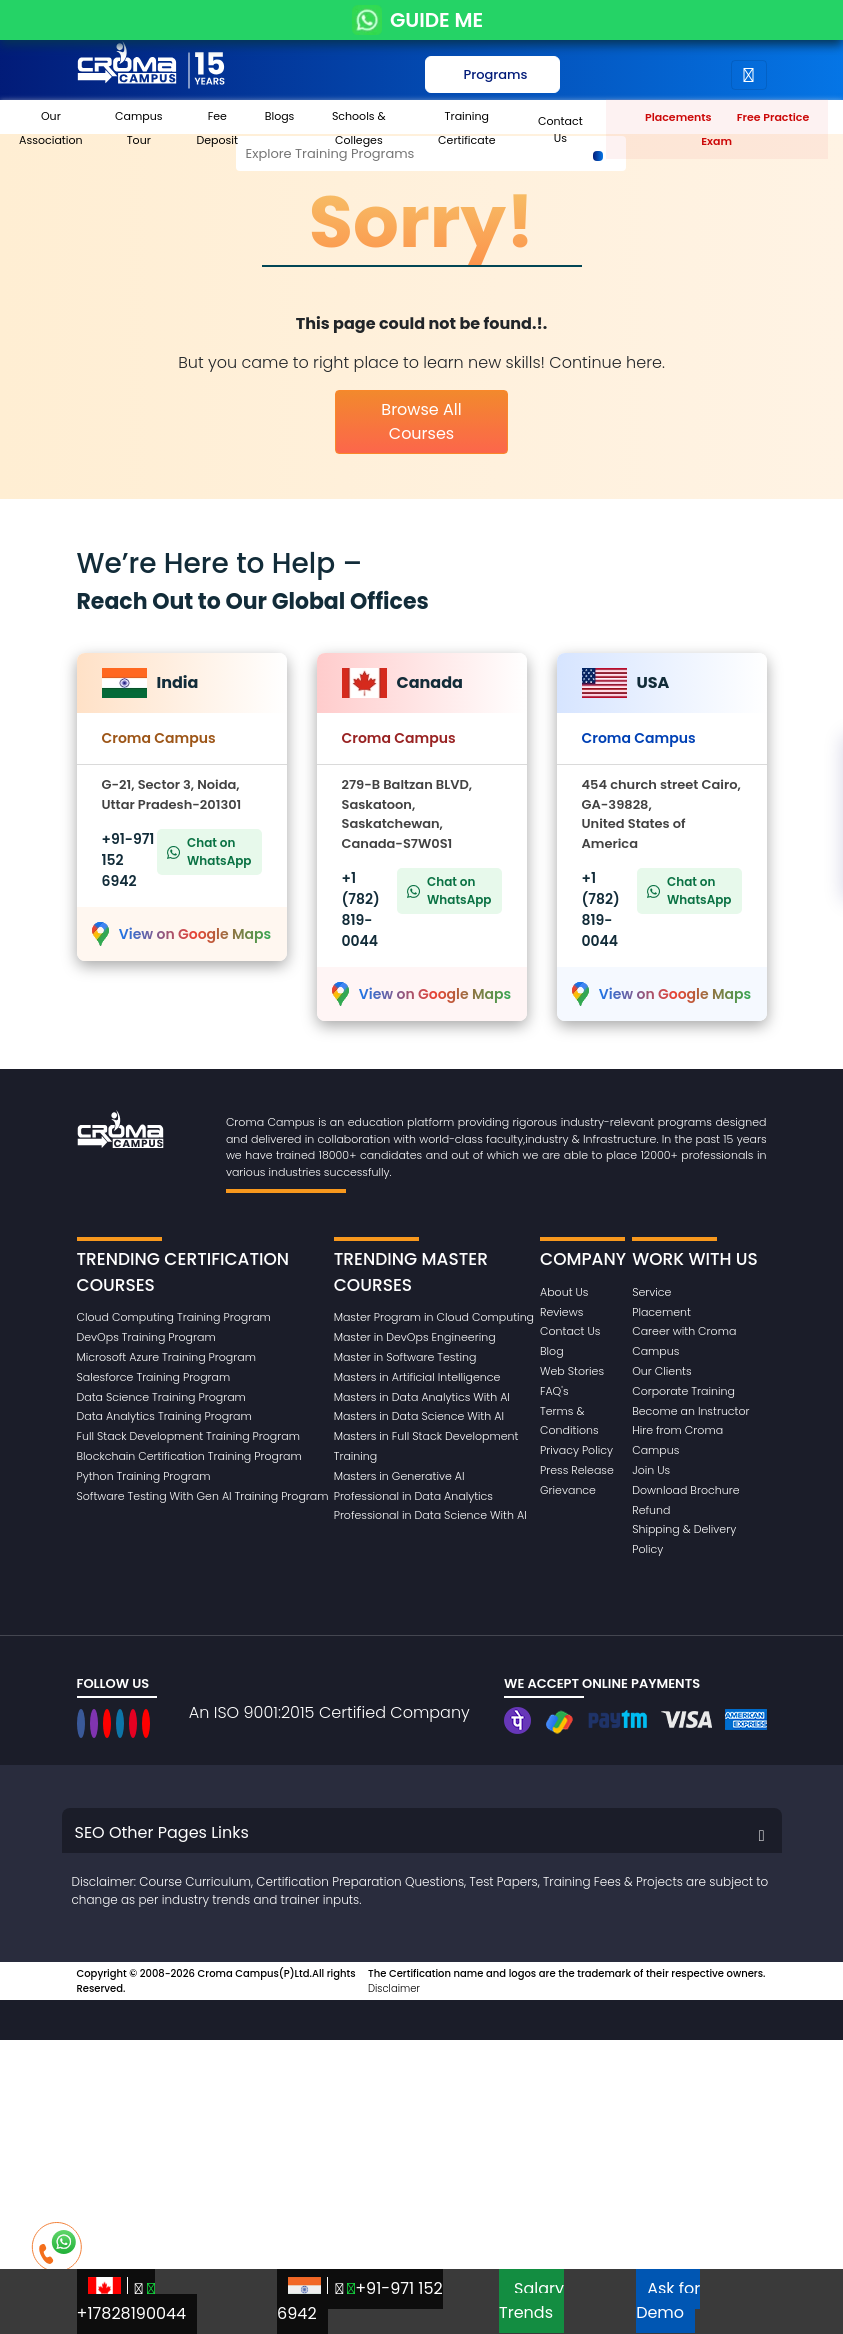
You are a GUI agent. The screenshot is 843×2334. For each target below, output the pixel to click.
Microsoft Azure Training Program (166, 1357)
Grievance (568, 1490)
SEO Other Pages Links (162, 1832)
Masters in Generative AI (399, 1476)
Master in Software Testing (405, 1357)
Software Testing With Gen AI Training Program (203, 1496)
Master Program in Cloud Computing (434, 1317)
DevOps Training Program (146, 1337)
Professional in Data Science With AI (430, 1515)
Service (651, 1292)
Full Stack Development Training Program (188, 1436)
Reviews (561, 1312)
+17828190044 (132, 2301)
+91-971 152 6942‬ (360, 2301)
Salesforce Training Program (154, 1377)
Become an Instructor (690, 1411)
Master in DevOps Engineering (415, 1337)
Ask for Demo (668, 2300)
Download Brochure (685, 1490)
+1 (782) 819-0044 (361, 909)
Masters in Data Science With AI (419, 1416)
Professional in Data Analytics (413, 1496)
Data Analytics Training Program (164, 1416)
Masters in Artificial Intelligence (417, 1377)
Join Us (651, 1470)
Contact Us (570, 1331)
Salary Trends (531, 2300)
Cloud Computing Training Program (174, 1317)
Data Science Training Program (161, 1397)
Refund (651, 1510)
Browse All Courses (421, 421)
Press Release (577, 1470)
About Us (564, 1292)
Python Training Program (144, 1476)
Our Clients (661, 1371)
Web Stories (572, 1371)
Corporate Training (683, 1391)
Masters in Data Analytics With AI (422, 1397)
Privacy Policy (576, 1450)
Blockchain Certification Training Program (189, 1456)
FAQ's (554, 1391)
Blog (552, 1351)
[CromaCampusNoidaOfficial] (83, 1723)
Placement (661, 1312)
